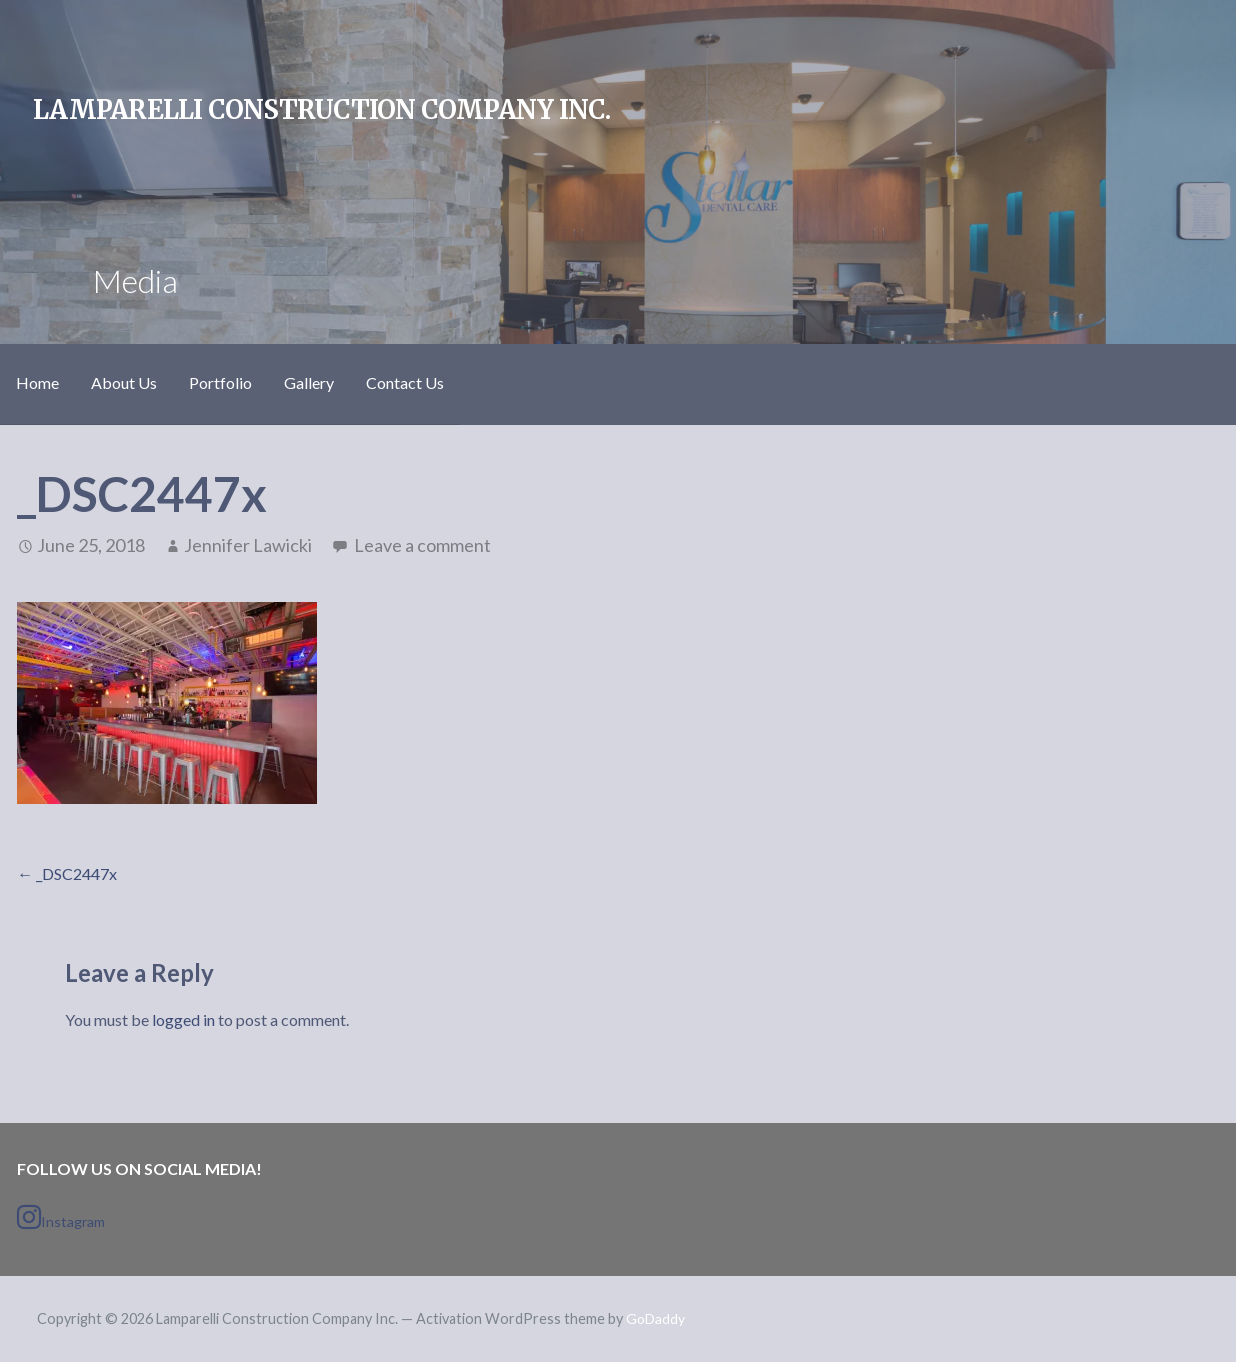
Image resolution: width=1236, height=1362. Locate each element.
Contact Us (405, 382)
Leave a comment (422, 545)
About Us (124, 382)
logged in (183, 1019)
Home (37, 382)
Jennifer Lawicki (248, 545)
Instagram (61, 1217)
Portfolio (220, 382)
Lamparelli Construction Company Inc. (321, 110)
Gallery (309, 382)
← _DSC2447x (67, 873)
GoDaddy (655, 1318)
